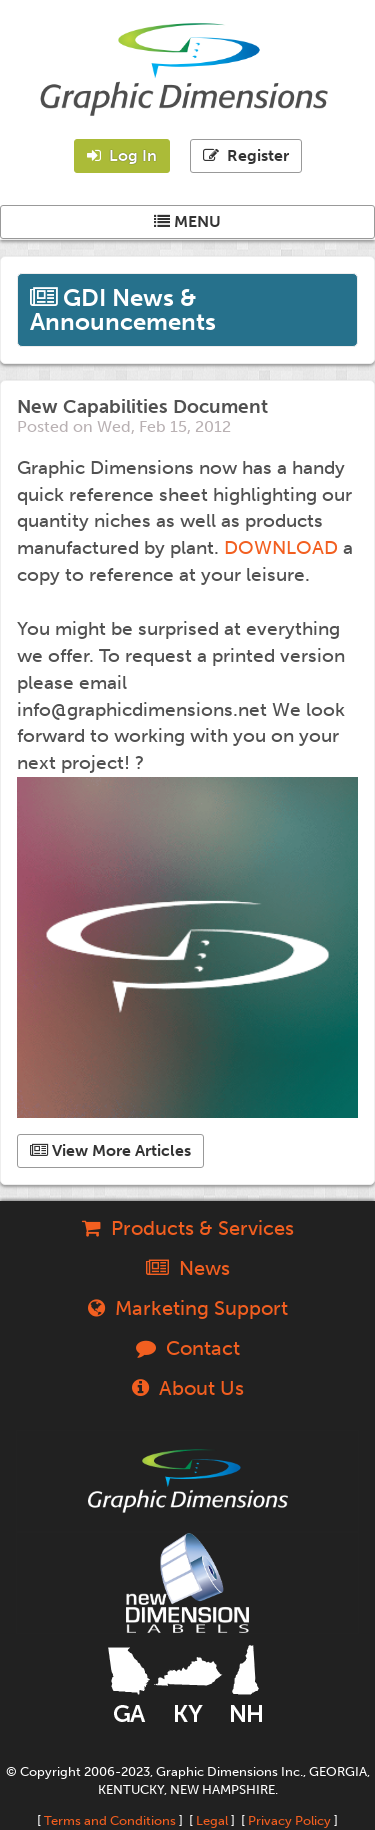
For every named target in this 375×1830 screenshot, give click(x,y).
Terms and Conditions (110, 1820)
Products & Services (188, 1228)
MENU (187, 221)
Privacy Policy (289, 1820)
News (188, 1268)
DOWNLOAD (281, 547)
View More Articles (110, 1150)
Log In (122, 155)
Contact (188, 1348)
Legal (212, 1820)
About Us (188, 1388)
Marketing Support (188, 1308)
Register (246, 155)
